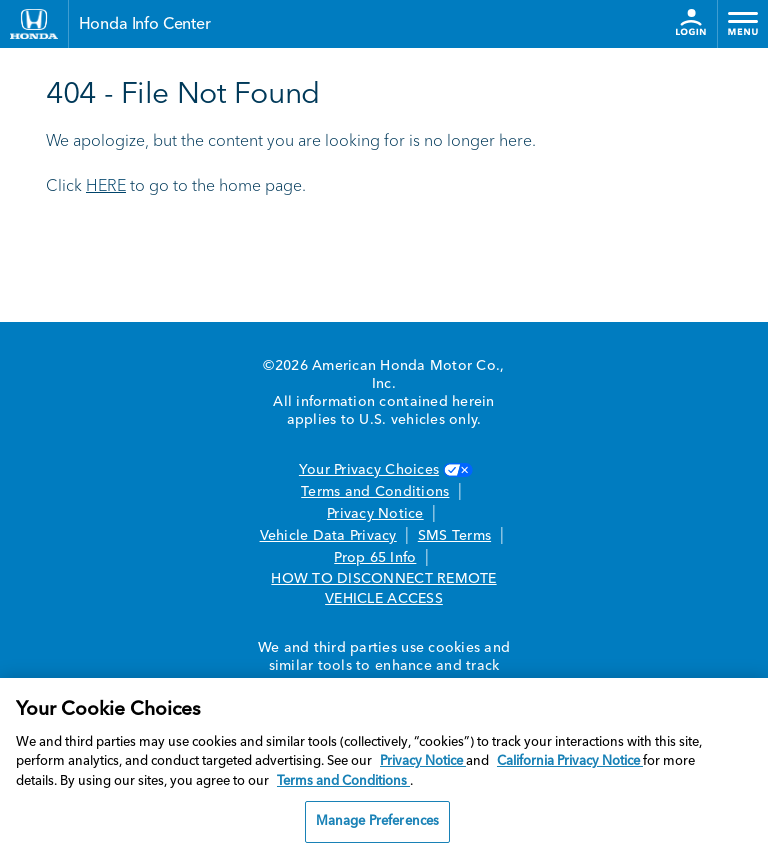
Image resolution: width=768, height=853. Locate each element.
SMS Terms (454, 536)
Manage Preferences (377, 821)
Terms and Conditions (375, 492)
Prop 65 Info (375, 558)
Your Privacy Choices (384, 470)
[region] (384, 765)
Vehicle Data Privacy (328, 536)
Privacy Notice (375, 514)
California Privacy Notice (570, 761)
